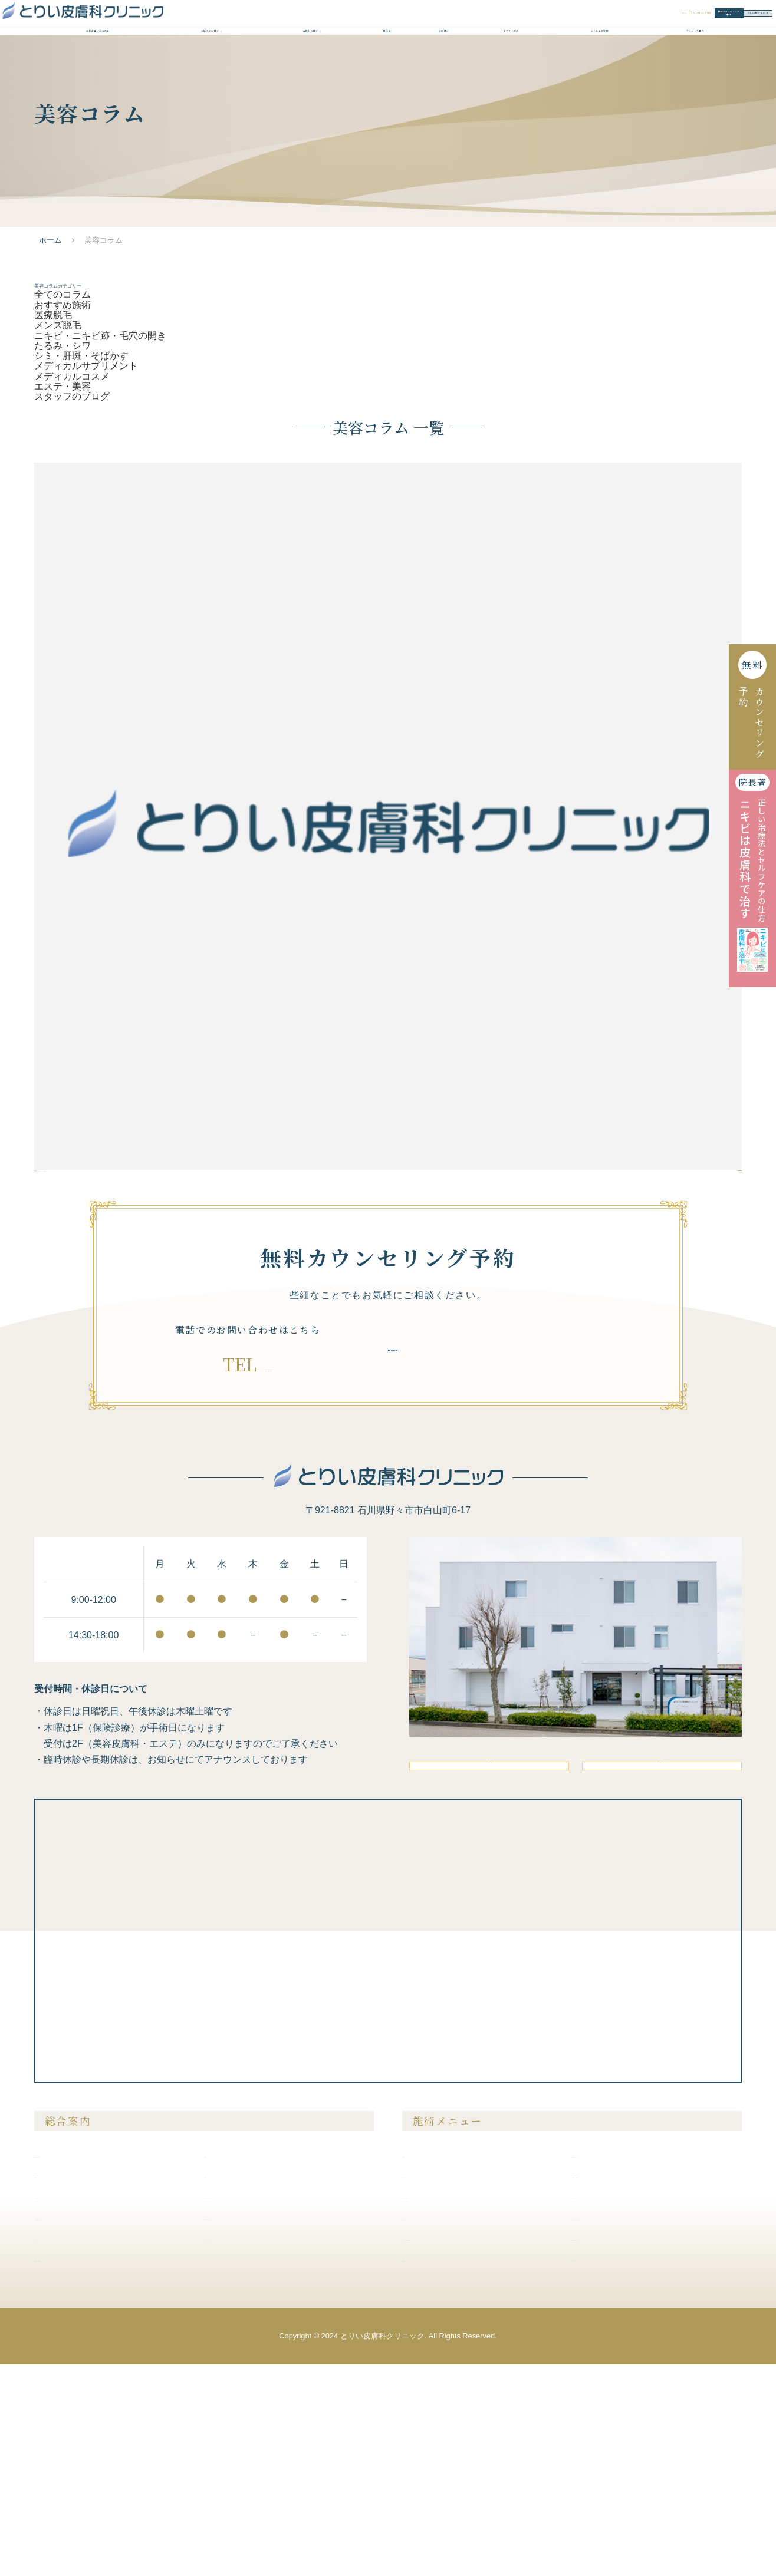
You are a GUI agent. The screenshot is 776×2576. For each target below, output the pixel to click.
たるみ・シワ (62, 437)
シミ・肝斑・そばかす (81, 453)
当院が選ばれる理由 (97, 68)
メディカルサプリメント (86, 469)
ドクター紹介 (511, 68)
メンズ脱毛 (57, 405)
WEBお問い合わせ (685, 24)
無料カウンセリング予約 (540, 24)
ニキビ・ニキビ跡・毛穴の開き (100, 420)
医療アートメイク (442, 2470)
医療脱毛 (53, 389)
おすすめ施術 (62, 373)
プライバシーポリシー (252, 2449)
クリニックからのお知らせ (260, 2408)
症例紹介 (443, 68)
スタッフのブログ (72, 517)
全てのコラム (62, 357)
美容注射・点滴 (608, 2366)
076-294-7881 (268, 1530)
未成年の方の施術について (90, 2470)
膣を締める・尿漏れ (616, 2387)
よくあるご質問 (599, 68)
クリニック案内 (695, 68)
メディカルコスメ (72, 485)
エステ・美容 (62, 501)
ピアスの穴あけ (608, 2408)
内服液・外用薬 (608, 2449)
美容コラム (231, 2387)
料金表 (387, 68)
